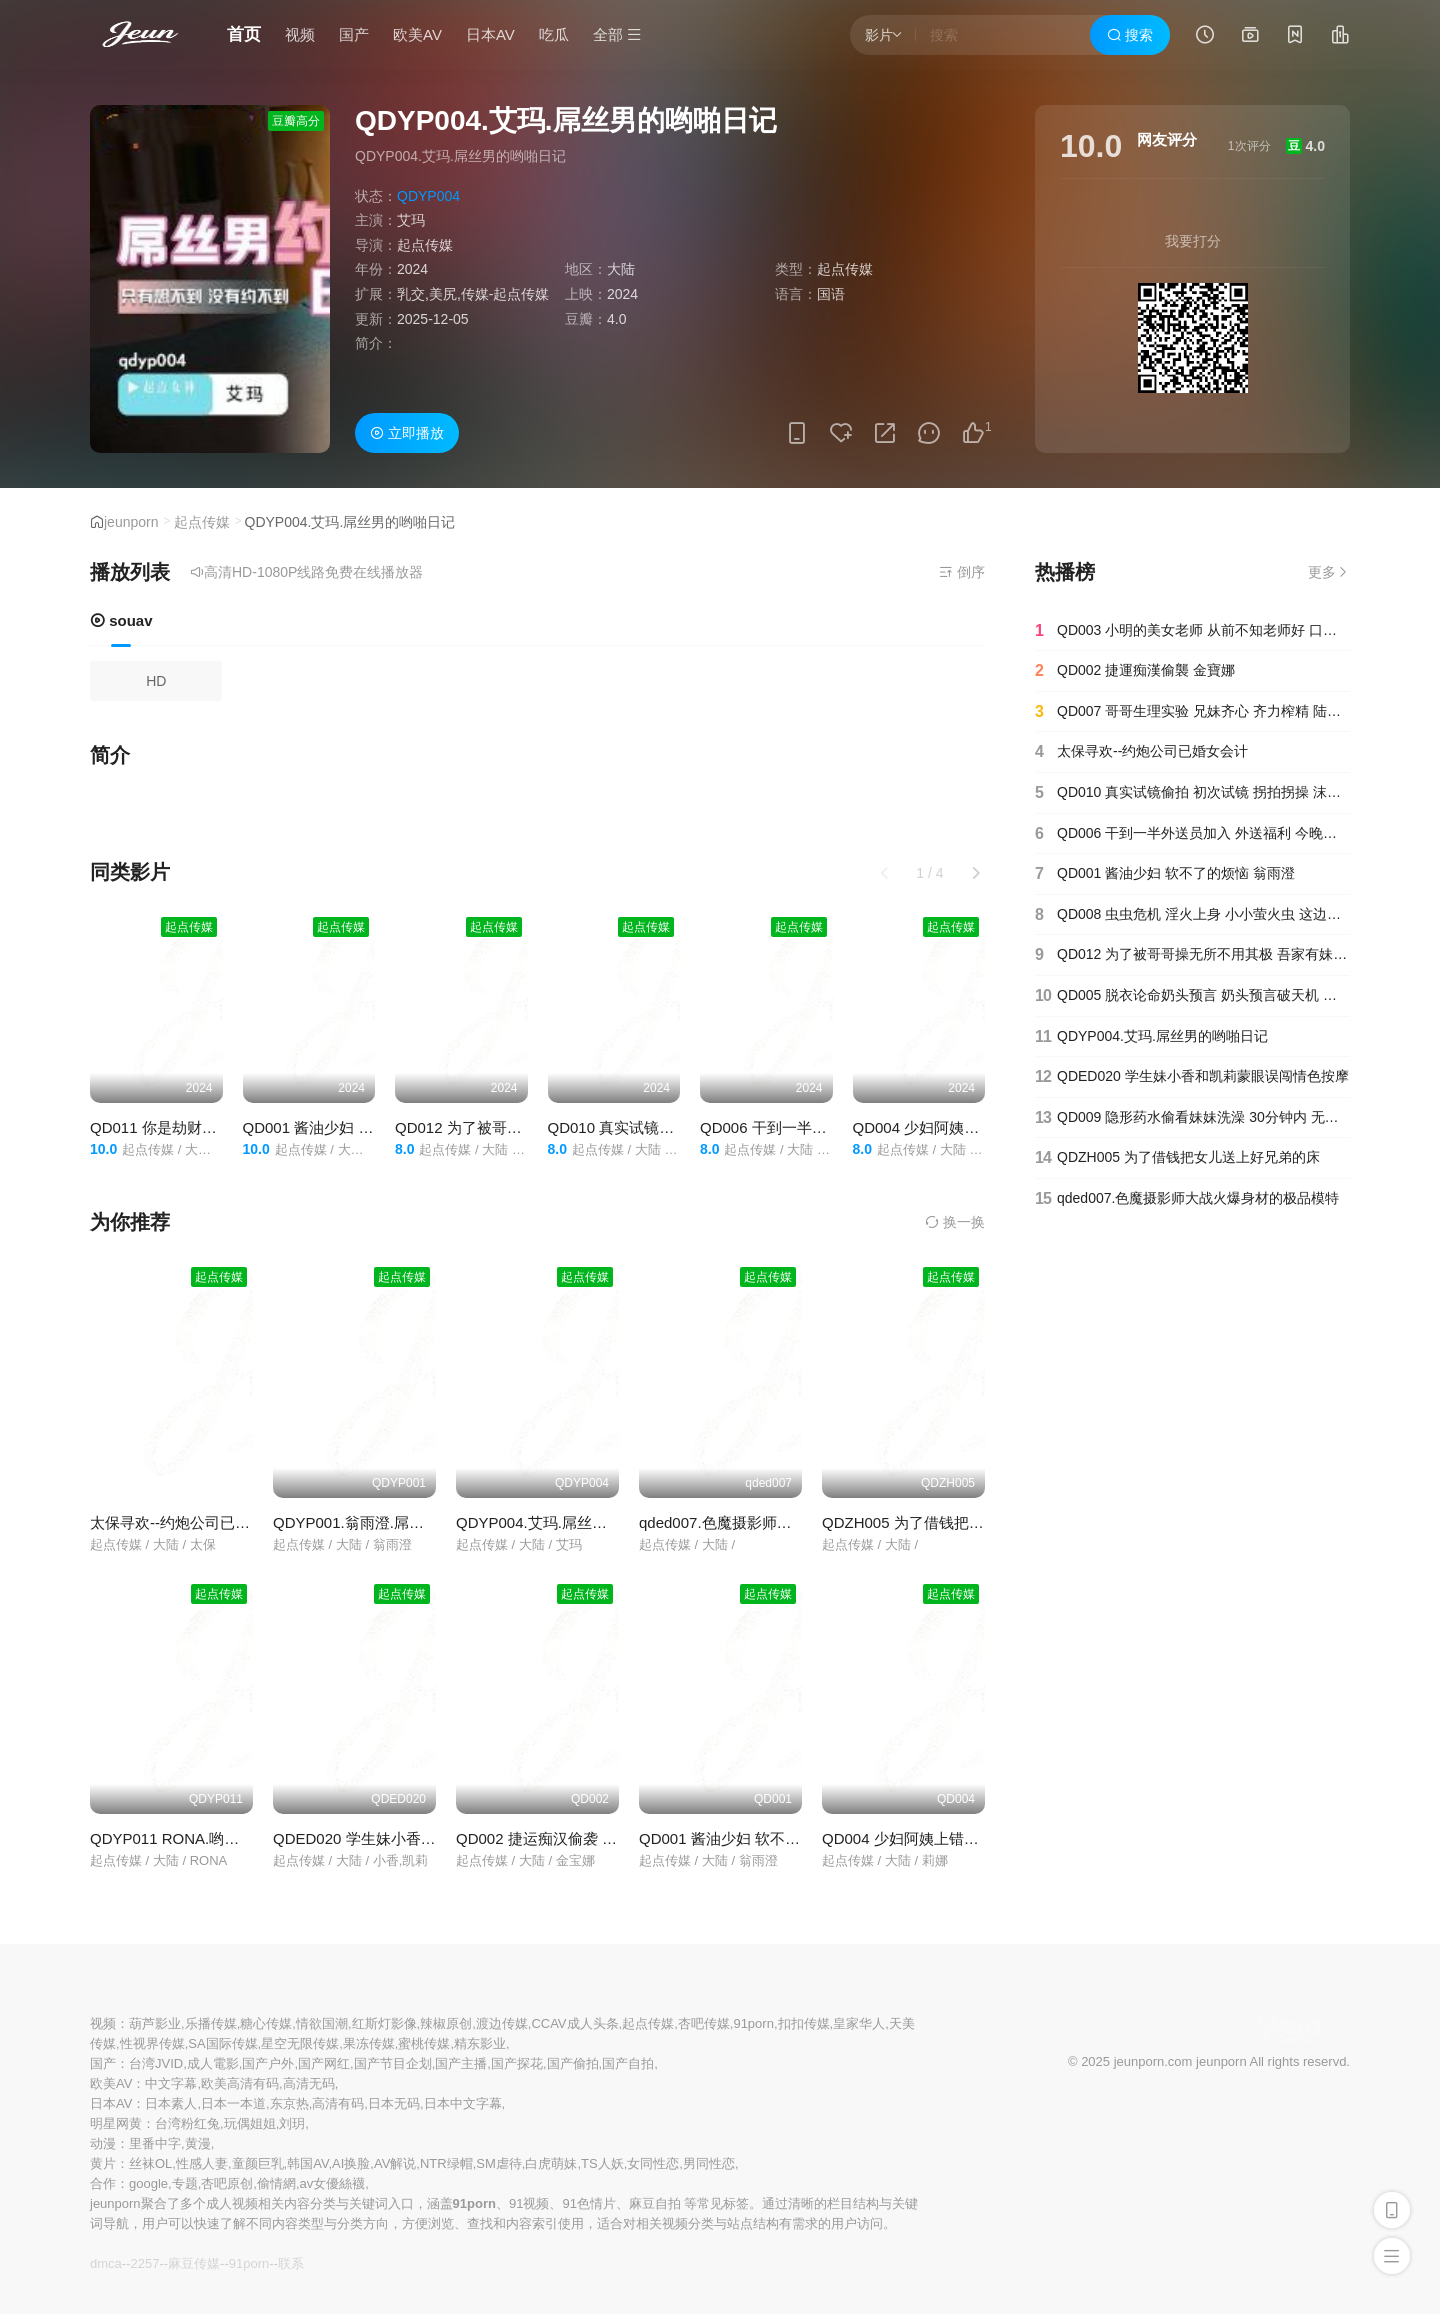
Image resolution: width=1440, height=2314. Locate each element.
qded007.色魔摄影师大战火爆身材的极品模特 (790, 1522)
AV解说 (395, 2163)
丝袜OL (150, 2163)
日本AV (490, 34)
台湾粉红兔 (187, 2123)
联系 (291, 2263)
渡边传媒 (502, 2023)
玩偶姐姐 (250, 2123)
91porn (753, 2023)
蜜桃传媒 (424, 2043)
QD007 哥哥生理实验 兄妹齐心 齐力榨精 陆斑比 (1192, 712)
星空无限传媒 (300, 2043)
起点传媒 (425, 245)
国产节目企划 (393, 2063)
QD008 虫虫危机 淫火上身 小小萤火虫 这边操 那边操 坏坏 (1192, 915)
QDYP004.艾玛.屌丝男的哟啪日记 (569, 1522)
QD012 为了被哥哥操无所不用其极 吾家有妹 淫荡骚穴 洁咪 (1192, 955)
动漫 (103, 2143)
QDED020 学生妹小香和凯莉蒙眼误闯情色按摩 (429, 1838)
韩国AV (307, 2163)
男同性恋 (709, 2163)
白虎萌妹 (551, 2163)
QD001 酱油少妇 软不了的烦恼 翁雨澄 (370, 1127)
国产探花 (517, 2063)
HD (156, 681)
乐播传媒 (211, 2023)
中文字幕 (171, 2083)
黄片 (103, 2163)
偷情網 (276, 2183)
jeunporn (131, 522)
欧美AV (417, 34)
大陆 (621, 269)
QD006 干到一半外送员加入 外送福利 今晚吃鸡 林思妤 (1192, 834)
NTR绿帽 (446, 2163)
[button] (976, 873)
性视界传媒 (152, 2043)
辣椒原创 (446, 2023)
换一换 (955, 1222)
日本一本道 (233, 2103)
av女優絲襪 (333, 2183)
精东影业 (480, 2043)
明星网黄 (116, 2123)
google (148, 2183)
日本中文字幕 (463, 2103)
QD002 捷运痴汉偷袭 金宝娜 (551, 1838)
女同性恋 (653, 2163)
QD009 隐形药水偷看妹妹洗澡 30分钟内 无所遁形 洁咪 (1192, 1118)
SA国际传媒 (222, 2043)
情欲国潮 (322, 2023)
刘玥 (292, 2123)
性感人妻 (202, 2163)
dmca (106, 2263)
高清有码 (338, 2103)
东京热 (289, 2103)
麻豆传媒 (194, 2263)
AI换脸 (351, 2163)
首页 (244, 34)
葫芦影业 (155, 2023)
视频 (300, 34)
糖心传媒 (266, 2023)
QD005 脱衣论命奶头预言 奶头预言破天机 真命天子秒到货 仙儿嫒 (1192, 996)
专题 (185, 2183)
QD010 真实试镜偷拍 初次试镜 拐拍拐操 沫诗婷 (1192, 793)
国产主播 (461, 2063)
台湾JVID (156, 2063)
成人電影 (213, 2063)
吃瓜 (554, 34)
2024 (412, 269)
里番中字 (155, 2143)
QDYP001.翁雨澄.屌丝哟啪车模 (378, 1522)
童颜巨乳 (258, 2163)
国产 (354, 34)
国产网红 (324, 2063)
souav (121, 620)
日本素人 (171, 2103)
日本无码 (394, 2103)
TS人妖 (602, 2163)
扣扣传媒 (804, 2023)
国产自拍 (628, 2063)
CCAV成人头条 (574, 2023)
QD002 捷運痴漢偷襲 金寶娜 (1135, 671)
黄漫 (198, 2143)
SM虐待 (499, 2163)
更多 (1329, 572)
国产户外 (268, 2063)
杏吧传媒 (704, 2023)
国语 (831, 294)
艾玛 (411, 220)
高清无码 (309, 2083)
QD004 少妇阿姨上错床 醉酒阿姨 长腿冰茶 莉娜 (981, 1838)
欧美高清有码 (240, 2083)
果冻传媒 (369, 2043)
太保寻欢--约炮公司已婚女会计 (192, 1522)
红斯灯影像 (384, 2023)
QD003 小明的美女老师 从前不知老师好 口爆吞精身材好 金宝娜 (1192, 631)
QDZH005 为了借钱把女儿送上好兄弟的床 (963, 1522)
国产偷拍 (573, 2063)
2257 (144, 2263)
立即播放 (407, 433)
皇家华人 (859, 2023)
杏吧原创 (227, 2183)
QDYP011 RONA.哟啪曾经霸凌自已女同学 (232, 1838)
